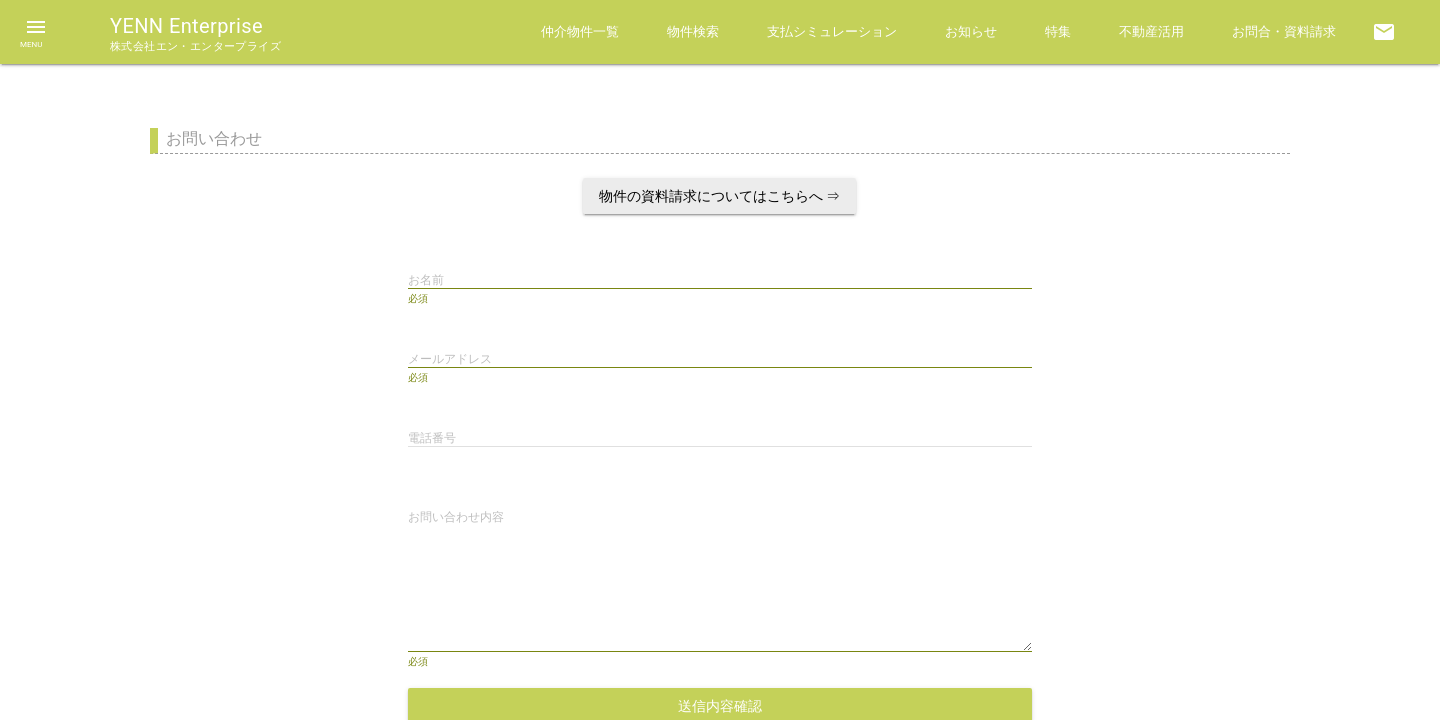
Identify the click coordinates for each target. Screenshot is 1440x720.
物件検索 (693, 31)
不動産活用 (1151, 31)
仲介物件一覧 (580, 31)
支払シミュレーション (832, 31)
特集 (1058, 31)
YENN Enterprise (195, 33)
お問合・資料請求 (1284, 31)
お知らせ (971, 31)
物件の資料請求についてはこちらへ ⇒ (719, 196)
